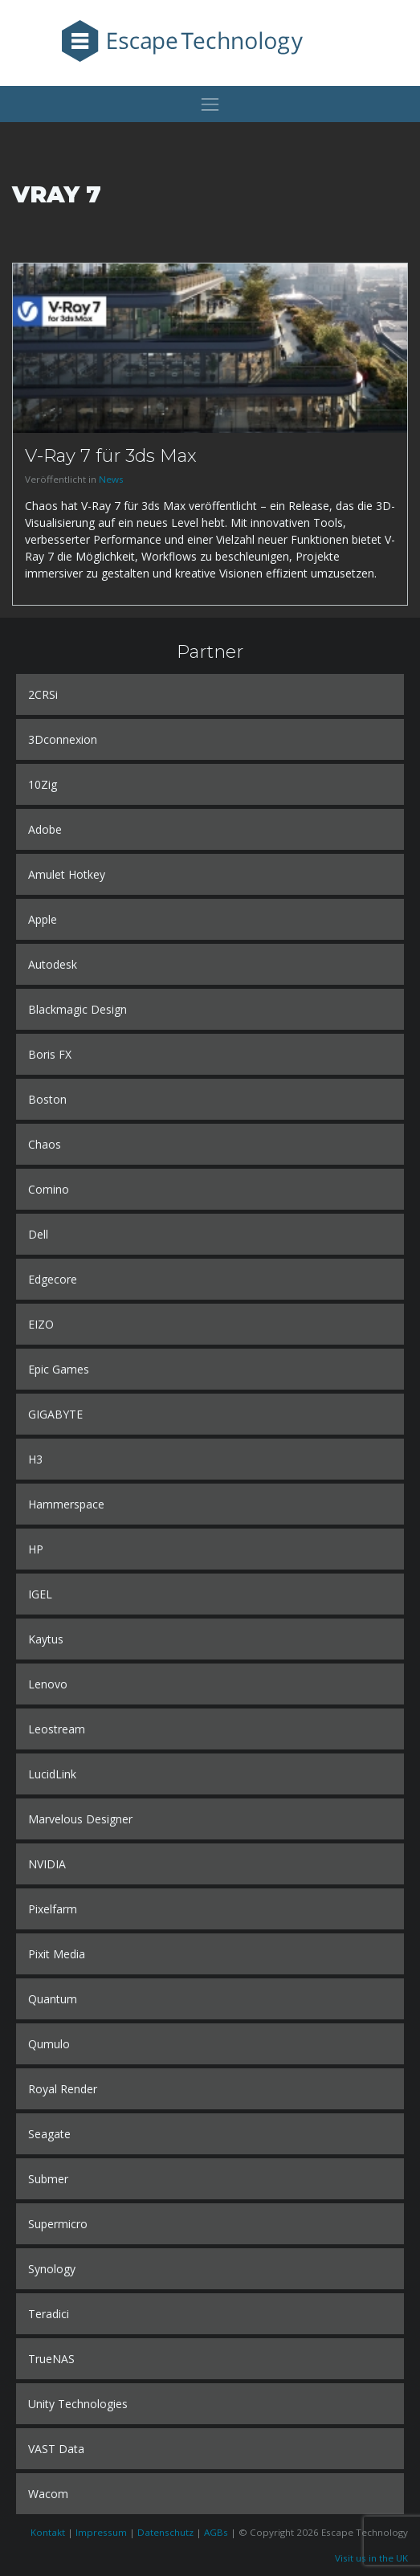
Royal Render (62, 2088)
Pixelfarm (52, 1909)
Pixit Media (56, 1954)
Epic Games (58, 1369)
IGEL (40, 1594)
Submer (48, 2178)
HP (35, 1549)
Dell (38, 1234)
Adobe (45, 829)
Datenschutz (165, 2532)
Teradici (48, 2313)
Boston (47, 1099)
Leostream (56, 1729)
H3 (35, 1459)
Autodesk (52, 964)
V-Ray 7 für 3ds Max (111, 455)
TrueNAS (51, 2358)
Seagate (49, 2133)
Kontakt (48, 2532)
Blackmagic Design (77, 1009)
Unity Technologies (78, 2403)
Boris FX (49, 1054)
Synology (51, 2268)
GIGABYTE (55, 1414)
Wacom (48, 2493)
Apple (42, 919)
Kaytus (45, 1639)
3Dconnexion (62, 739)
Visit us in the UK (371, 2558)
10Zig (42, 784)
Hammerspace (66, 1504)
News (111, 479)
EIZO (41, 1324)
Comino (48, 1189)
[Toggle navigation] (210, 104)
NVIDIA (47, 1864)
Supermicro (58, 2223)
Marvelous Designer (80, 1819)
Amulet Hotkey (66, 874)
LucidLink (52, 1774)
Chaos (44, 1144)
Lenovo (47, 1684)
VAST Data (56, 2448)
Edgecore (52, 1279)
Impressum (101, 2532)
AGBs (216, 2532)
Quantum (52, 1999)
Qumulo (49, 2043)
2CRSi (43, 694)
